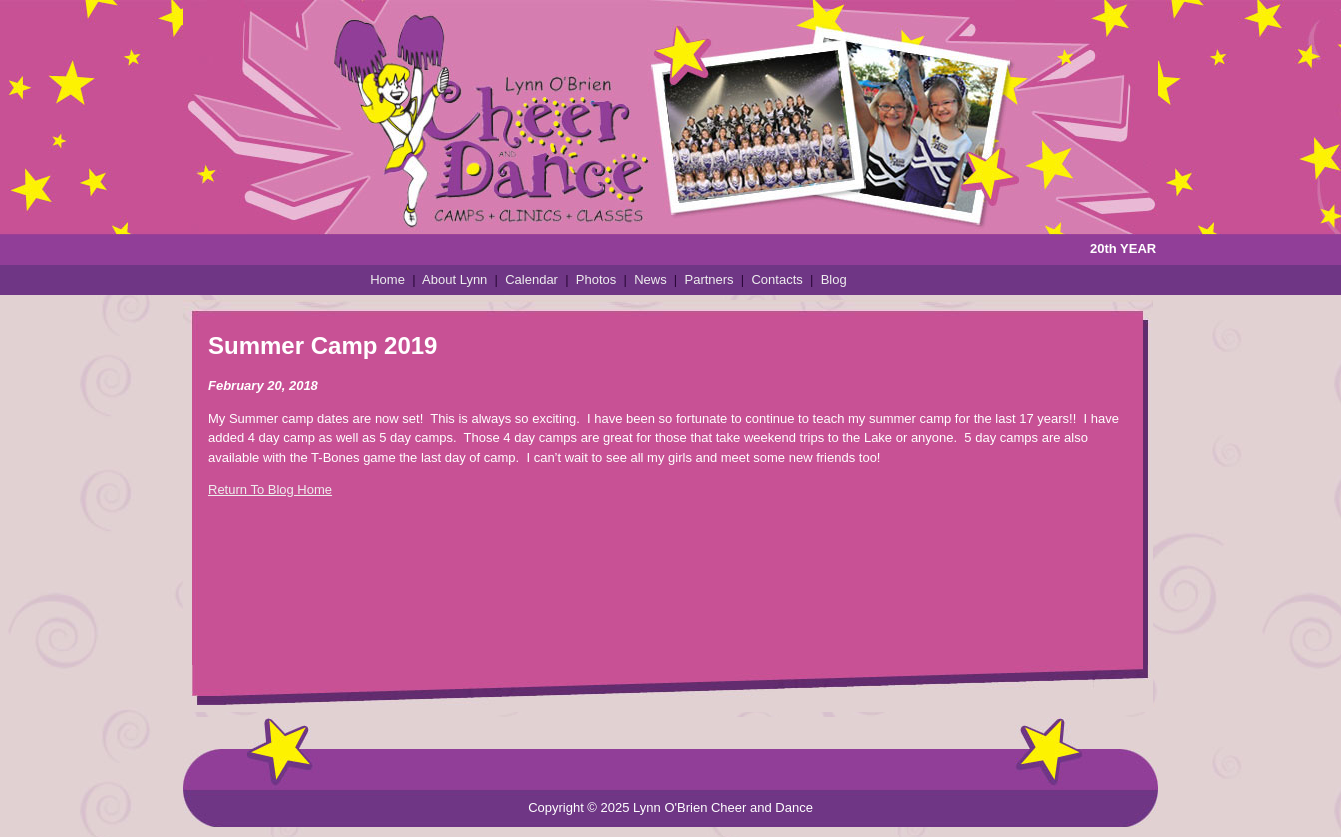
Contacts (776, 279)
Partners (708, 279)
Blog (834, 279)
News (650, 279)
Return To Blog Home (270, 489)
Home (387, 279)
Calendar (531, 279)
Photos (596, 279)
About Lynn (454, 279)
